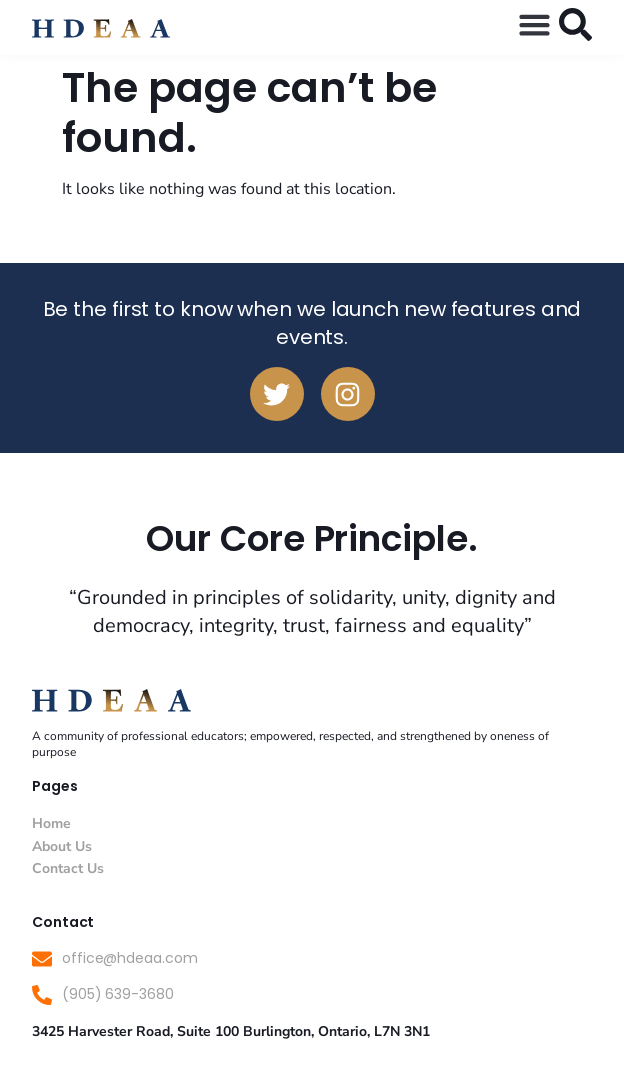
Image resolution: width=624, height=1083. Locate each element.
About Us (62, 846)
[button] (534, 24)
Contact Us (68, 868)
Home (51, 823)
